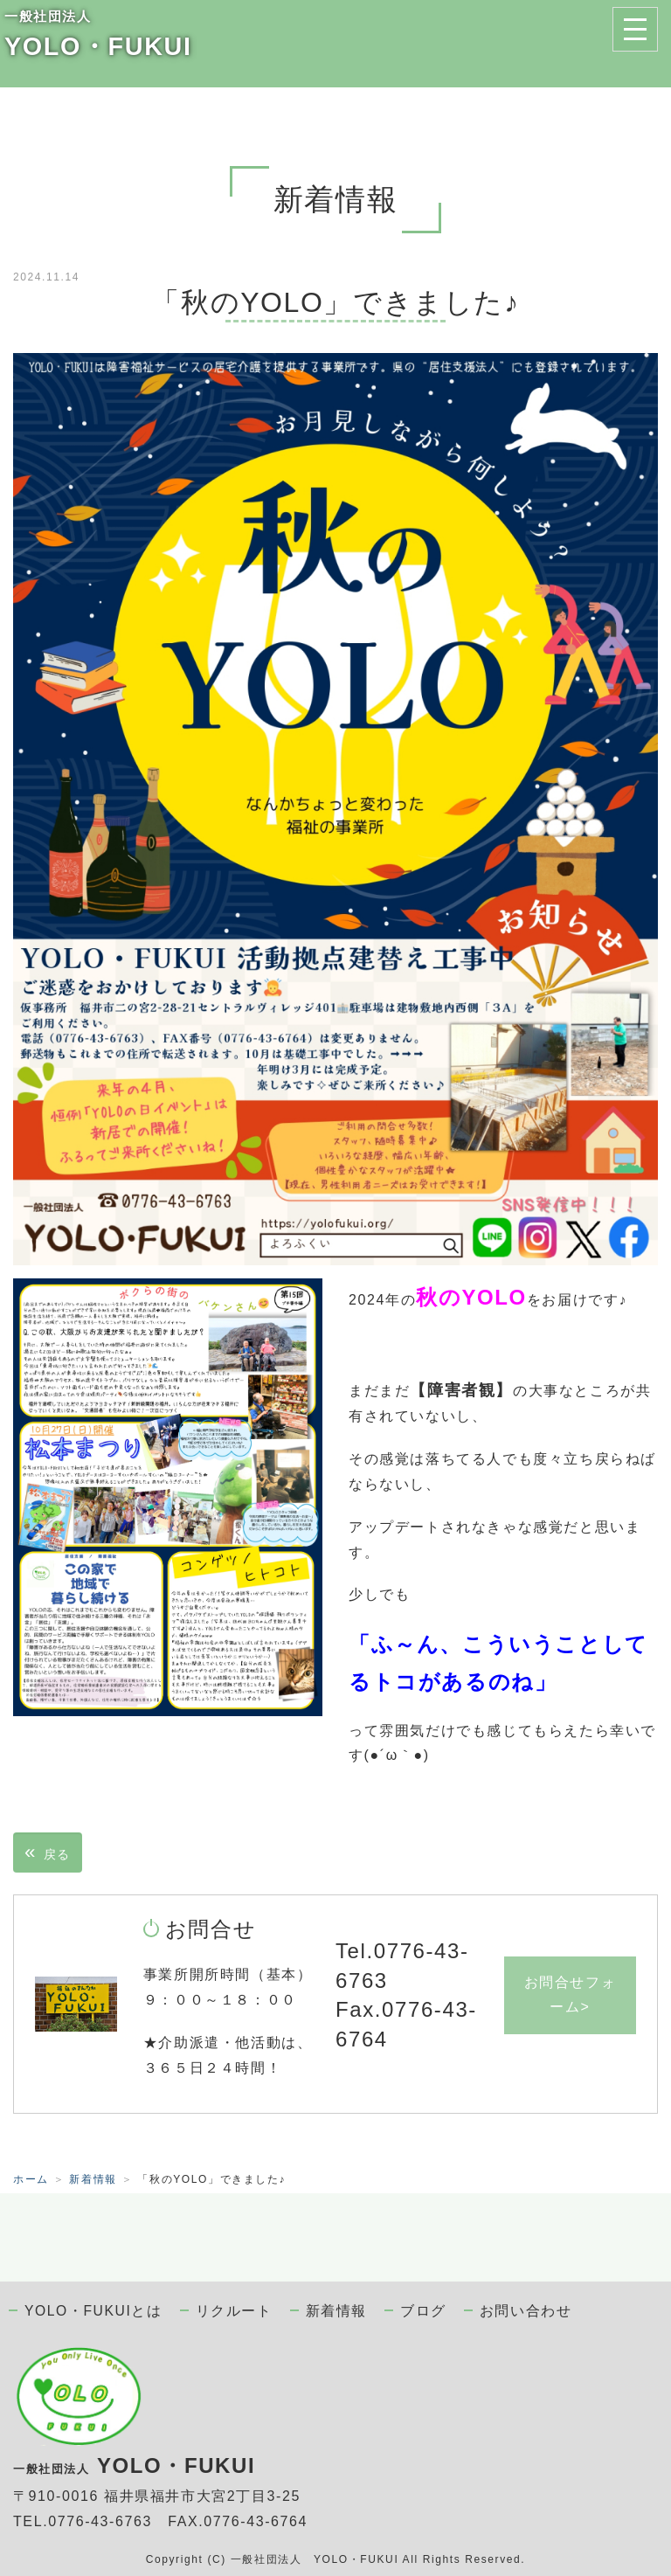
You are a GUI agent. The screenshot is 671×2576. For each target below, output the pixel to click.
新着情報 (92, 2179)
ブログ (423, 2310)
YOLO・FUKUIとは (93, 2310)
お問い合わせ (526, 2310)
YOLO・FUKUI (98, 46)
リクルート (234, 2310)
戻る (47, 1852)
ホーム (31, 2179)
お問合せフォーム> (570, 1995)
